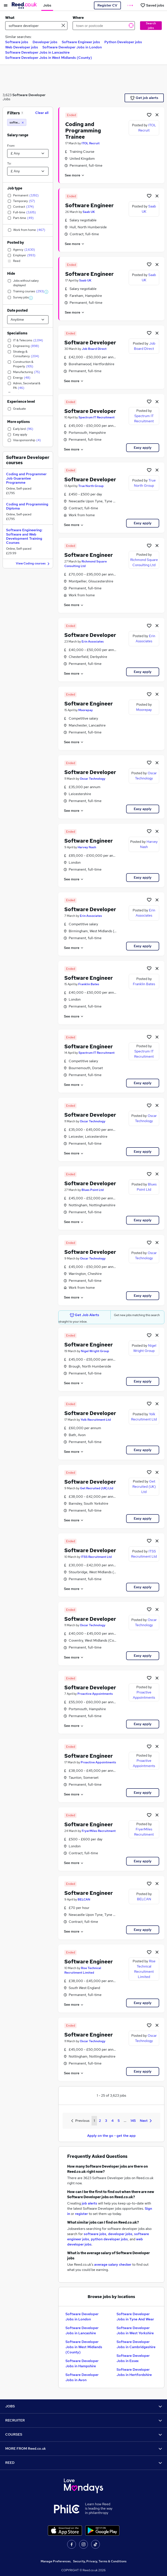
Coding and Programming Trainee (83, 130)
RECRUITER (83, 2420)
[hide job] (157, 115)
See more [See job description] (75, 175)
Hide (11, 273)
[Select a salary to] (27, 171)
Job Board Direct (94, 349)
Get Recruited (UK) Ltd (96, 1488)
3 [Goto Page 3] (106, 2120)
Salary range (17, 135)
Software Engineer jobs (81, 42)
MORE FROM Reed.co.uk (83, 2448)
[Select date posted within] (27, 319)
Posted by (15, 242)
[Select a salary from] (27, 153)
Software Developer (28, 95)
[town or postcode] (104, 25)
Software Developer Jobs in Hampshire (82, 2363)
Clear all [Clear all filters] (41, 112)
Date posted (17, 310)
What (9, 17)
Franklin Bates (88, 984)
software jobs (95, 2234)
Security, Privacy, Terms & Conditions (100, 2561)
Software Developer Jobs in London (72, 47)
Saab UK (89, 212)
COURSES (83, 2434)
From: (11, 146)
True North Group (91, 486)
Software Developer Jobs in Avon (82, 2377)
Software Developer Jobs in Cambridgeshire (136, 2344)
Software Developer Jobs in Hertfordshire (134, 2372)
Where (78, 17)
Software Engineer (89, 205)
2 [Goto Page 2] (100, 2120)
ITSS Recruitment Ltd (96, 1557)
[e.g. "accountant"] (36, 25)
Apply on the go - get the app (111, 2135)
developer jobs (120, 2234)
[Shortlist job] (149, 115)
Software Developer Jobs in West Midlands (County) (48, 57)
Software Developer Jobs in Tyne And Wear (135, 2316)
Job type (14, 188)
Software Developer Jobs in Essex (133, 2358)
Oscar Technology (92, 779)
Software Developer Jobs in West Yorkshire (135, 2330)
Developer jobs (45, 42)
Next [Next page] (146, 2120)
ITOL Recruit (91, 143)
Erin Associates (93, 641)
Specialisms (17, 333)
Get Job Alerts (84, 1315)
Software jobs (16, 42)
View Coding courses (33, 563)
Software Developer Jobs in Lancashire (37, 52)
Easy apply (143, 447)
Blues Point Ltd (93, 1190)
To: (9, 163)
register (81, 2213)
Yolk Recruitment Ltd (96, 1420)
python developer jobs (109, 2239)
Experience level (21, 401)
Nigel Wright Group (95, 1351)
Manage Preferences (56, 2561)
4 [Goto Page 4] (112, 2120)
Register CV (107, 5)
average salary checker (112, 2264)
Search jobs (151, 25)
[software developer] (16, 122)
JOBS (83, 2406)
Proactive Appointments (95, 1694)
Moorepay (85, 710)
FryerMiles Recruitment (99, 1831)
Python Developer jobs (123, 42)
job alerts (89, 2203)
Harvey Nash (87, 847)
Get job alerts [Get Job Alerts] (144, 97)
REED (83, 2462)
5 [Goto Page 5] (119, 2120)
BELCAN (84, 1899)
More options (18, 421)
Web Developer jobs (21, 47)
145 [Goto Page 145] (133, 2120)
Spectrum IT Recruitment (96, 417)
